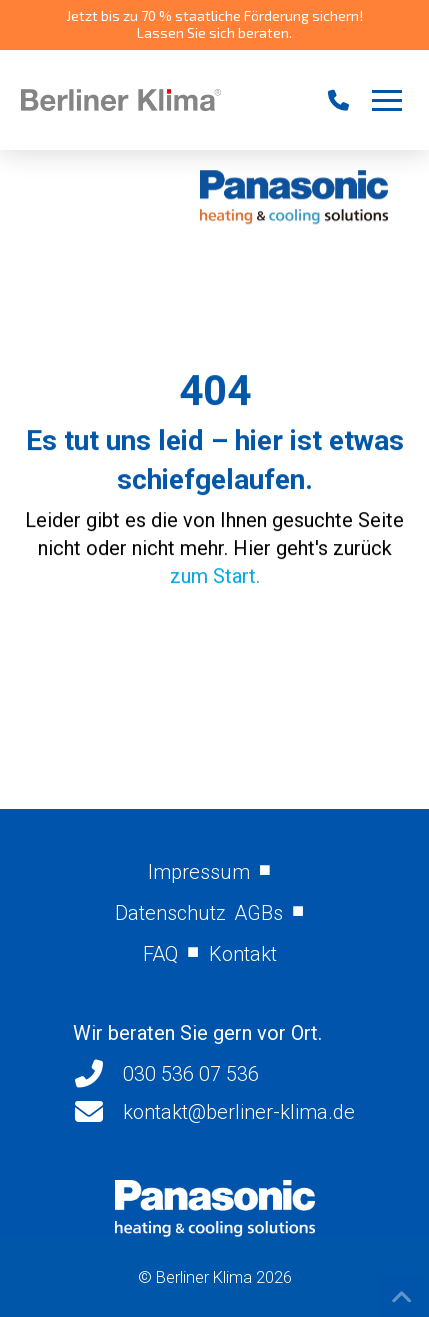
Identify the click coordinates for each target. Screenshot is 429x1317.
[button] (387, 100)
